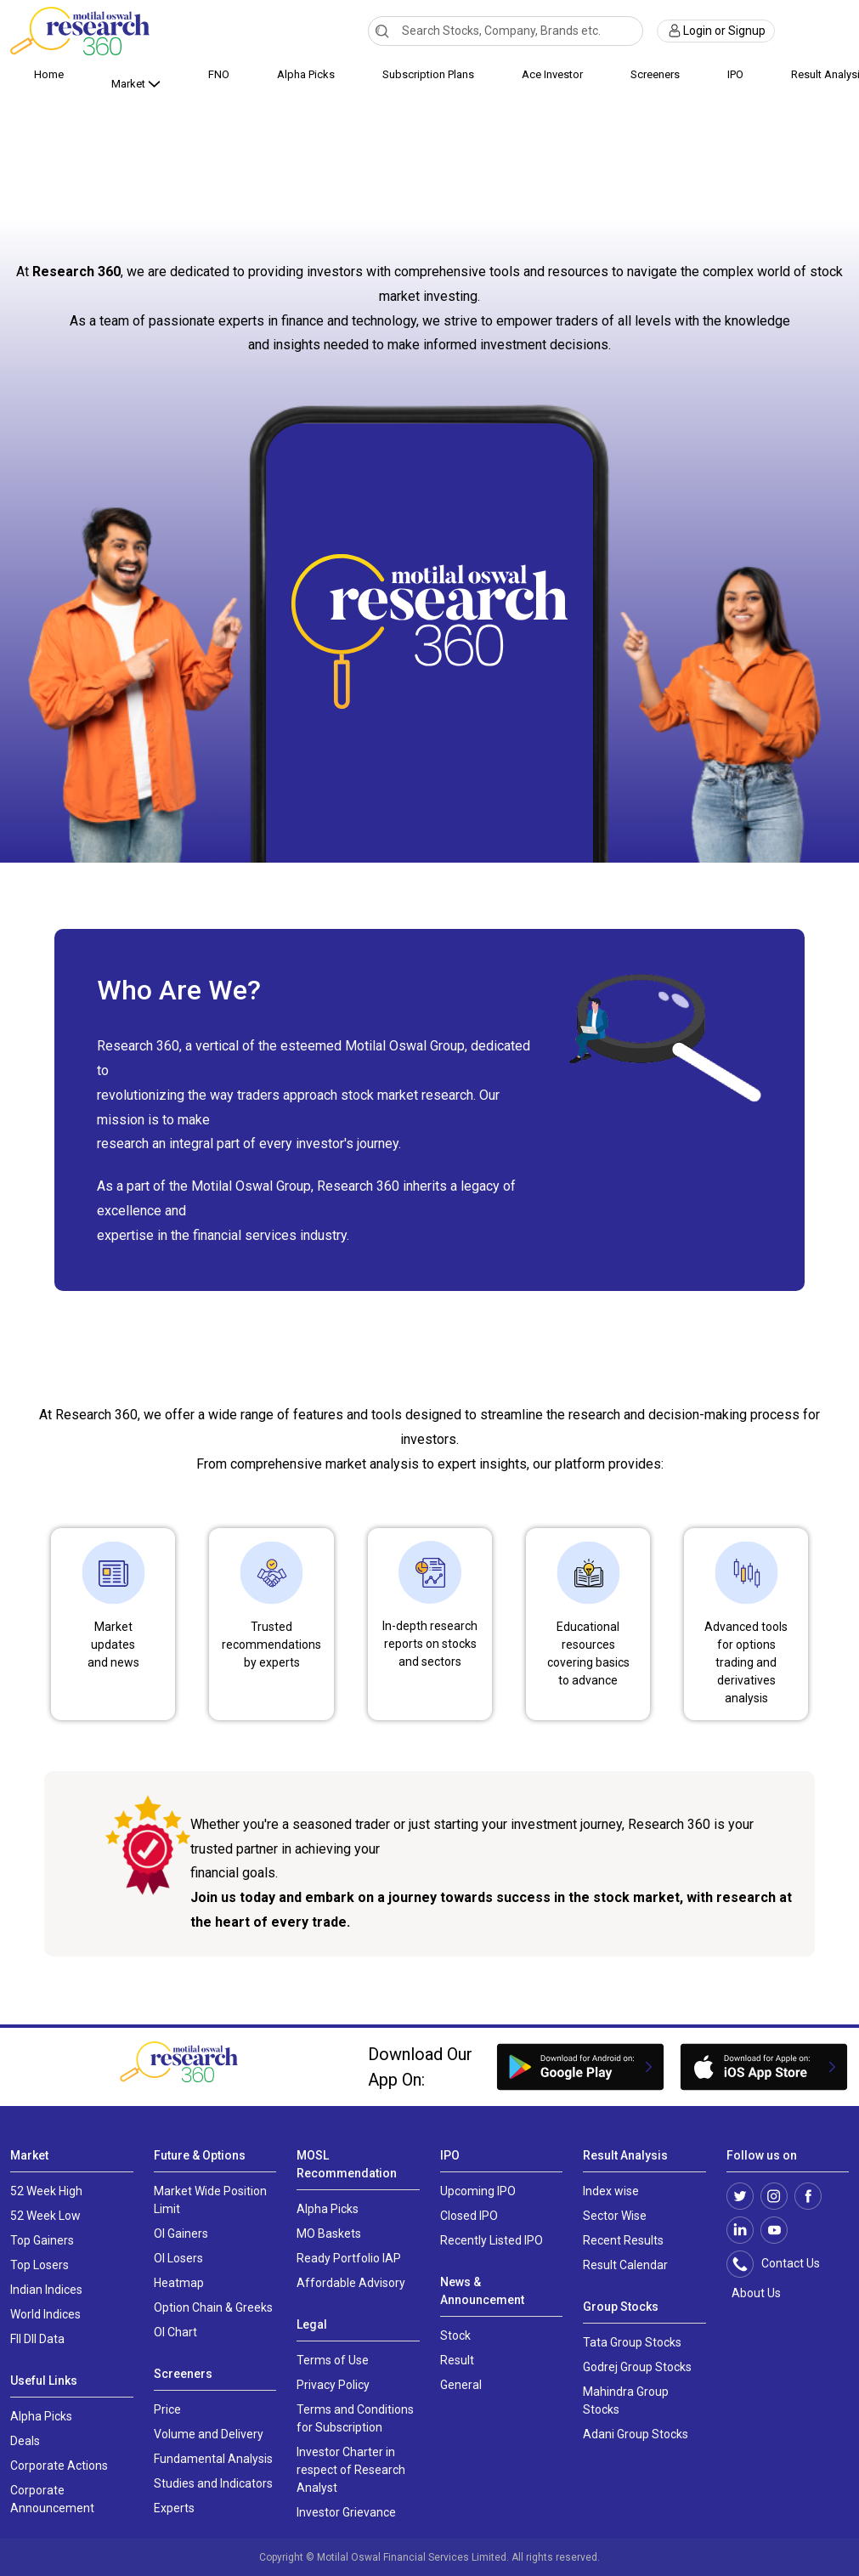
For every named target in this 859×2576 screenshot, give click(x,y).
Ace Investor (552, 74)
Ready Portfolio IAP (349, 2258)
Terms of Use (333, 2360)
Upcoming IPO (478, 2191)
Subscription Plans (428, 74)
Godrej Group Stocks (637, 2367)
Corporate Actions (59, 2465)
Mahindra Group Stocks (626, 2400)
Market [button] (129, 83)
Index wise (611, 2191)
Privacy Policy (333, 2385)
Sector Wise (615, 2215)
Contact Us (782, 2264)
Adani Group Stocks (635, 2434)
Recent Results (623, 2240)
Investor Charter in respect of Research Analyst (351, 2469)
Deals (25, 2441)
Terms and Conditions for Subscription (355, 2418)
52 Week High (46, 2191)
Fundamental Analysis (213, 2459)
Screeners (655, 74)
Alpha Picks (306, 74)
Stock (455, 2335)
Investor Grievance (346, 2512)
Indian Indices (46, 2289)
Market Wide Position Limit (210, 2200)
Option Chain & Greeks (213, 2307)
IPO (735, 74)
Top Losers (39, 2265)
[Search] (382, 30)
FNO (218, 74)
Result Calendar (625, 2265)
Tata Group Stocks (632, 2342)
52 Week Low (45, 2215)
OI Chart (175, 2332)
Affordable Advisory (351, 2283)
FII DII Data (37, 2339)
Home (49, 74)
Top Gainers (42, 2240)
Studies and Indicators (213, 2483)
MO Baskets (329, 2233)
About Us (753, 2293)
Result (457, 2360)
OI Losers (178, 2258)
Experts (174, 2508)
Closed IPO (469, 2215)
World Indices (45, 2314)
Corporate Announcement (52, 2499)
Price (167, 2409)
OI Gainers (181, 2233)
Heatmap (179, 2283)
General (461, 2385)
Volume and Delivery (208, 2434)
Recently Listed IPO (491, 2240)
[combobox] (505, 31)
